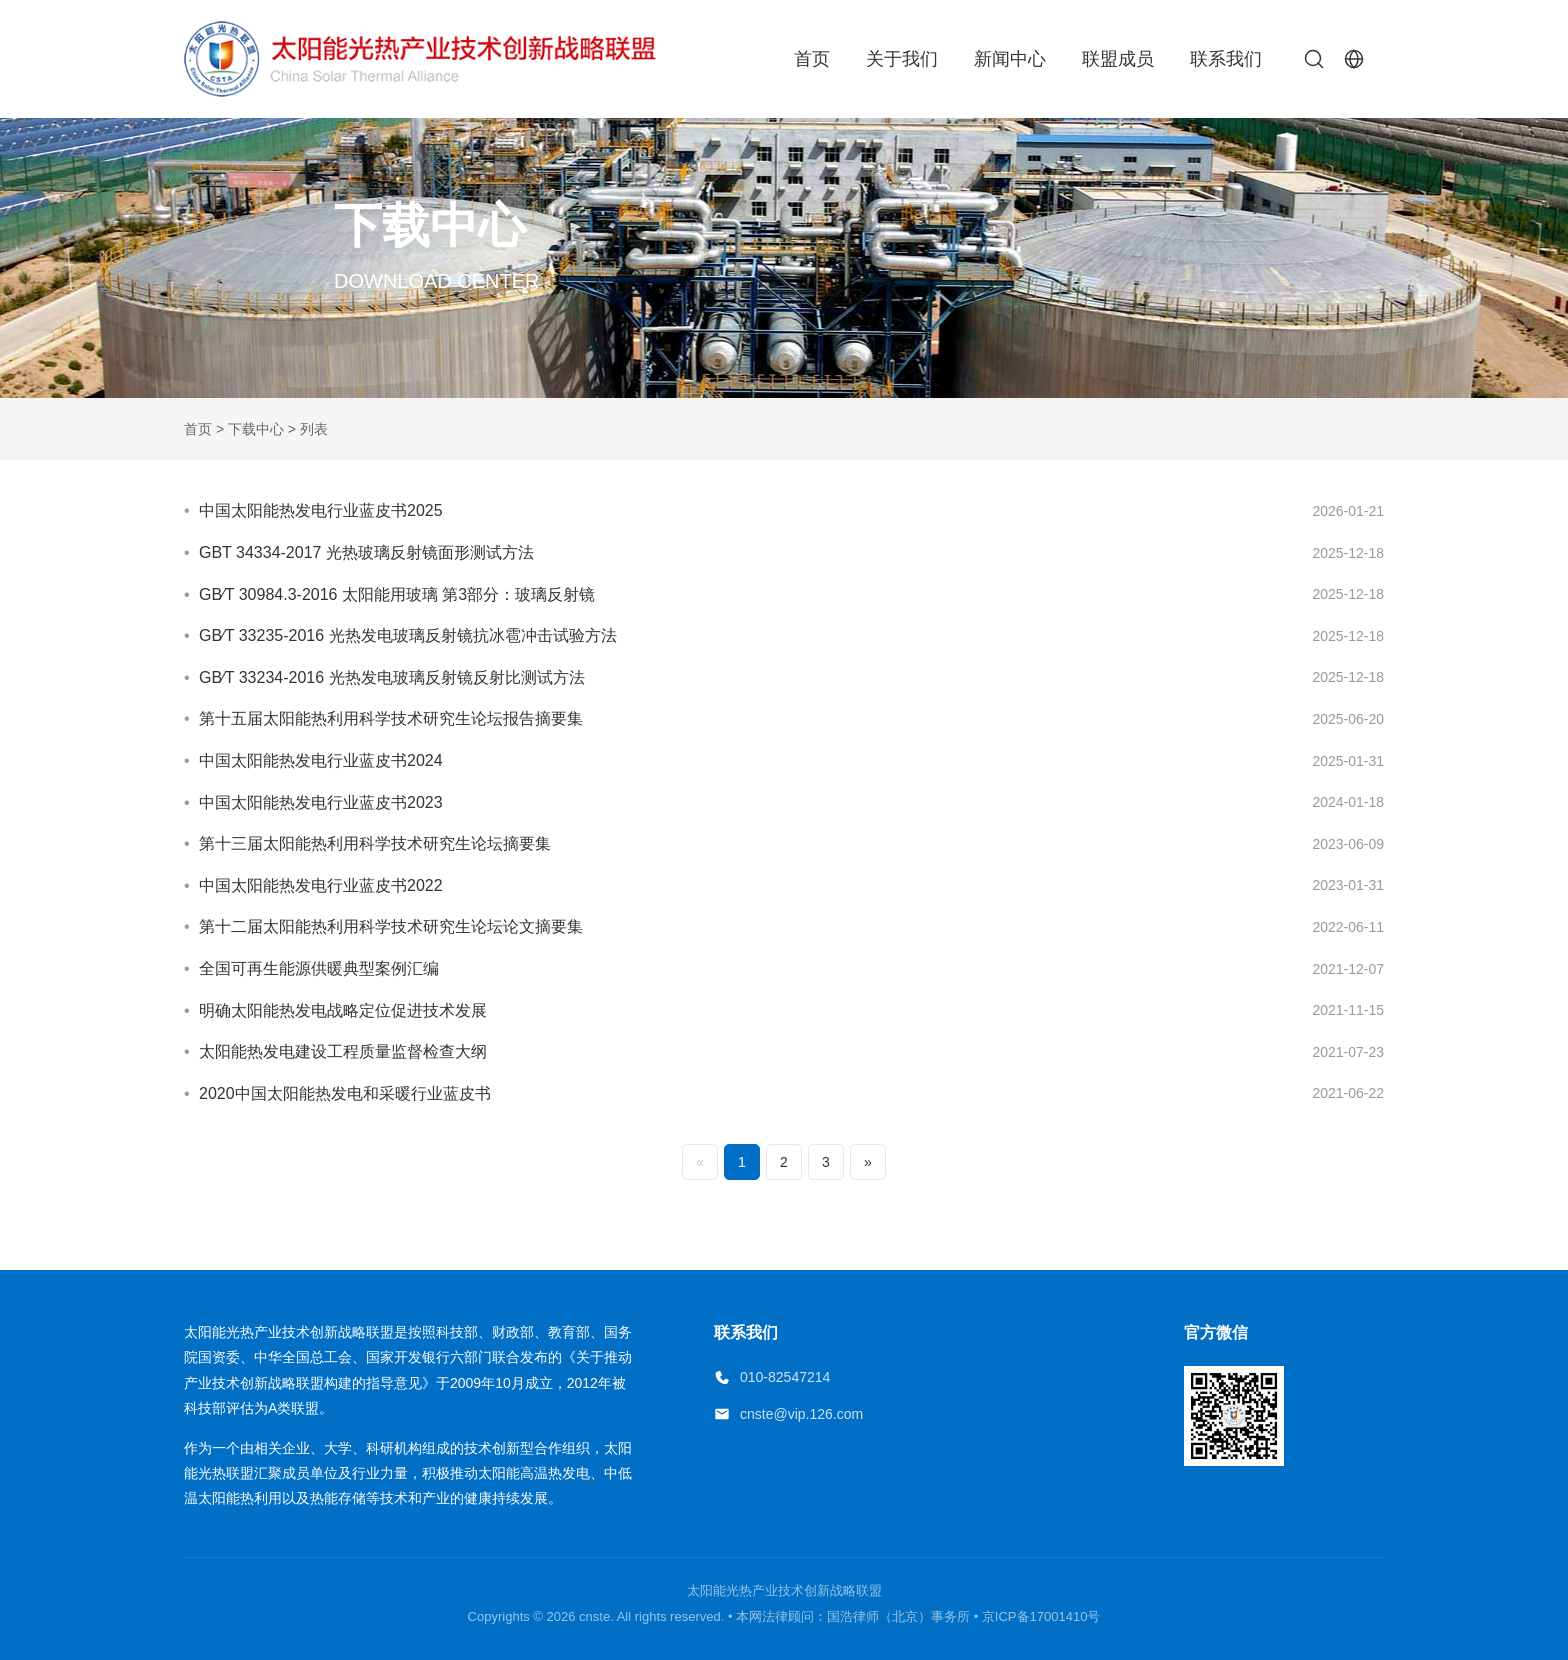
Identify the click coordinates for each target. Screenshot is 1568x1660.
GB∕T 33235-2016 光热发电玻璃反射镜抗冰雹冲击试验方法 (408, 635)
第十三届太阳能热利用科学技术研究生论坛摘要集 (375, 843)
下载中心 (256, 429)
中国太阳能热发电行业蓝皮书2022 (321, 885)
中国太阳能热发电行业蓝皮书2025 (321, 510)
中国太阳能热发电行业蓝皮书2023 (321, 802)
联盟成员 (1118, 59)
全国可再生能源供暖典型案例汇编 (319, 968)
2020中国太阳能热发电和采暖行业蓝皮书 (345, 1093)
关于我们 (902, 59)
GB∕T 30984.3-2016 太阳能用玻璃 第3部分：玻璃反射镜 (397, 594)
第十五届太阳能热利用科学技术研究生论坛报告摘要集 (391, 718)
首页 (812, 59)
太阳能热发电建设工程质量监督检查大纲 (343, 1051)
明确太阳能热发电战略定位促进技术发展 (343, 1010)
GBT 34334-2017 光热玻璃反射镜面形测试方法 (366, 552)
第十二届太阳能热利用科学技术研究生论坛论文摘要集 (391, 926)
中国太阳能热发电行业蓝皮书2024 (321, 760)
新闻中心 (1010, 59)
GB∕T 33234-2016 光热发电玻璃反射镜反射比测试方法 (392, 677)
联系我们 (1226, 59)
